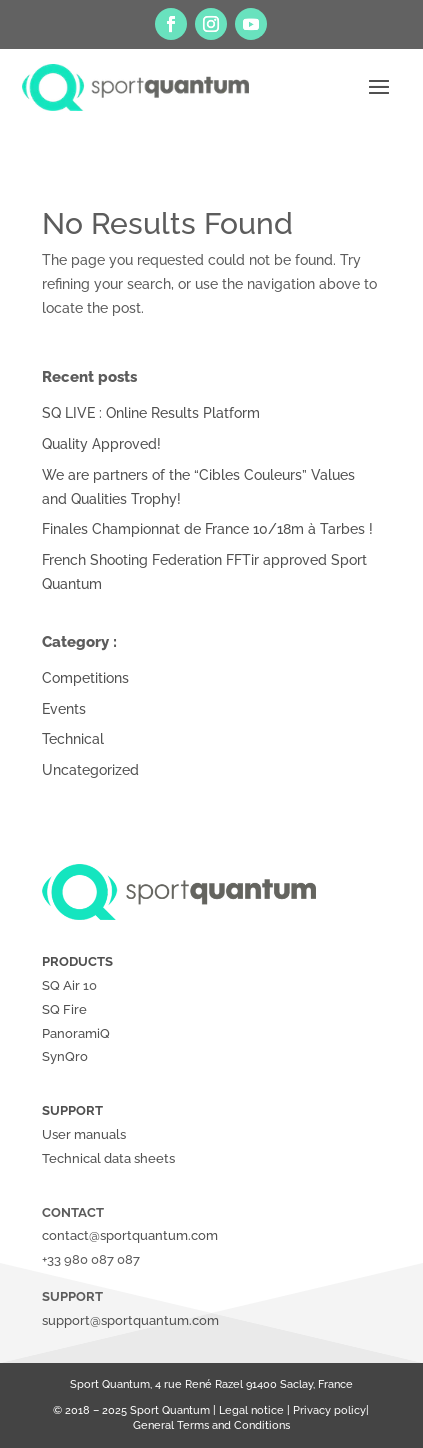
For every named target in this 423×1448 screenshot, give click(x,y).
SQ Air (61, 985)
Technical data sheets (108, 1158)
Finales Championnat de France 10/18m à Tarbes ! (207, 529)
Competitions (85, 678)
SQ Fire (64, 1009)
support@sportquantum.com (130, 1320)
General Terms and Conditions (211, 1425)
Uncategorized (90, 770)
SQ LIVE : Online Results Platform (151, 413)
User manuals (84, 1134)
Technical (73, 739)
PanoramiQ (76, 1033)
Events (64, 709)
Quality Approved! (101, 444)
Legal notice (251, 1410)
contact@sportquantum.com (130, 1235)
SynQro (65, 1056)
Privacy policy (329, 1410)
